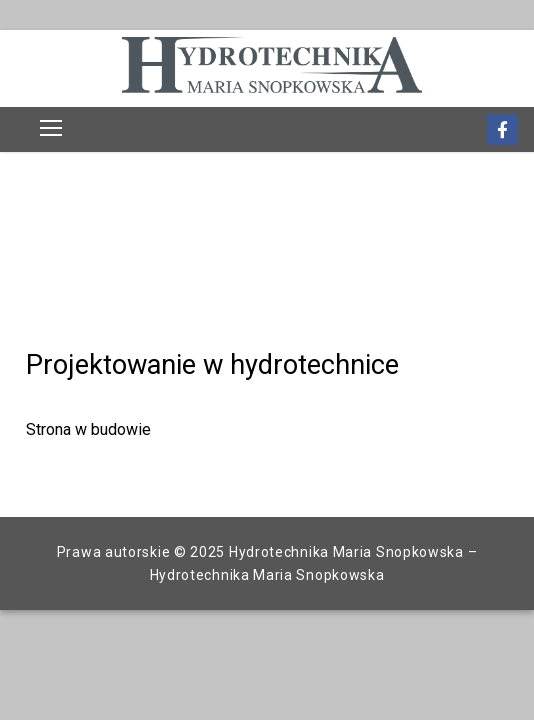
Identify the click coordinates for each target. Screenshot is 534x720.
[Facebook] (502, 129)
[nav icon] (51, 128)
